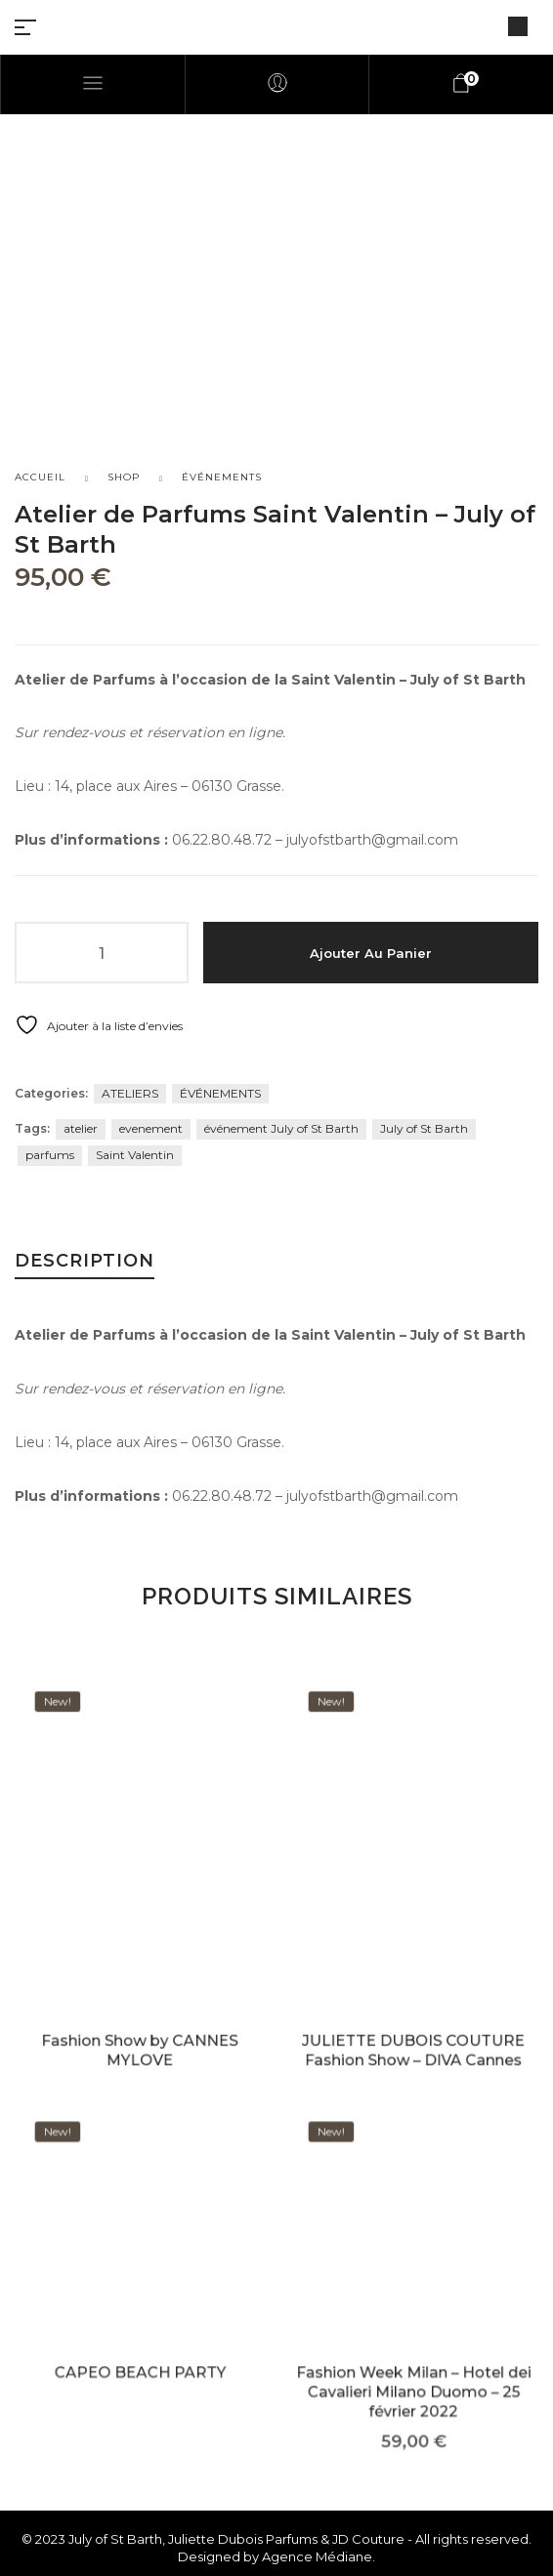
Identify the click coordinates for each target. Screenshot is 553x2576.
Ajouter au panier (371, 953)
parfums (49, 1154)
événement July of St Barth (281, 1128)
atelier (81, 1128)
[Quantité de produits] (102, 952)
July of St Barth (424, 1128)
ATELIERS (130, 1093)
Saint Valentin (135, 1154)
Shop (123, 477)
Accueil (40, 477)
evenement (151, 1128)
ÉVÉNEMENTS (222, 477)
